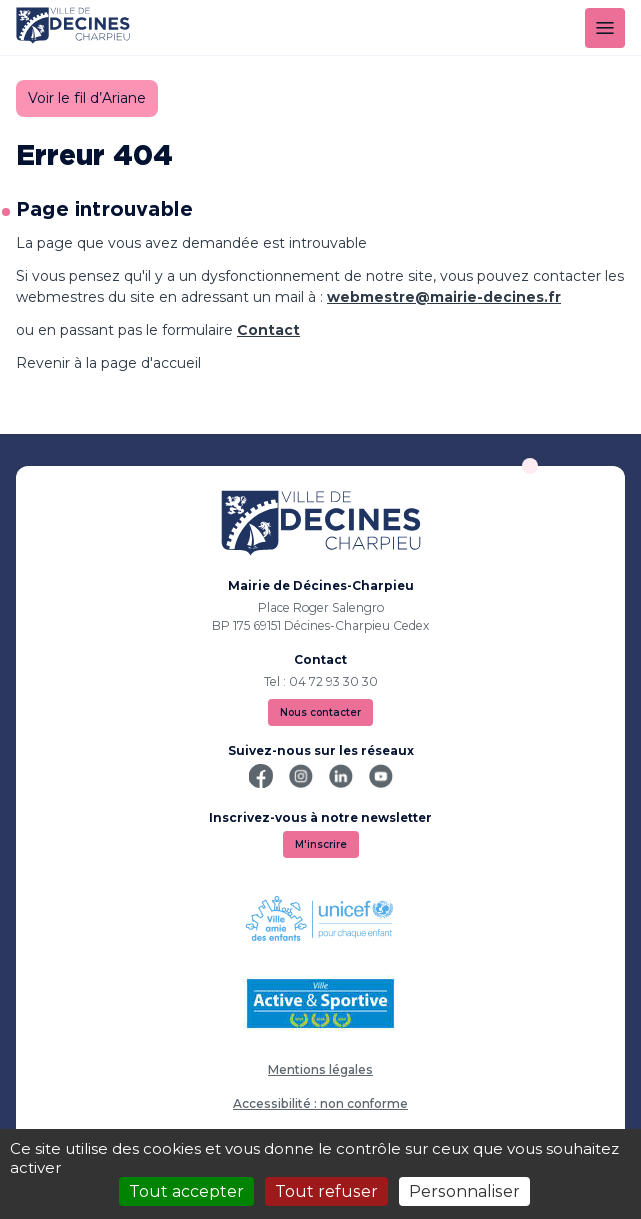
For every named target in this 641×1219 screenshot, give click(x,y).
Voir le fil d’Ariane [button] (87, 98)
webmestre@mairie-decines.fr (444, 297)
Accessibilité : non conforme (320, 1103)
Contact (268, 330)
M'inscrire (321, 844)
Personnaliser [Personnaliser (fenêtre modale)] (464, 1191)
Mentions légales (320, 1069)
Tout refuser (326, 1191)
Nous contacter (320, 712)
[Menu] (605, 28)
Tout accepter (186, 1191)
